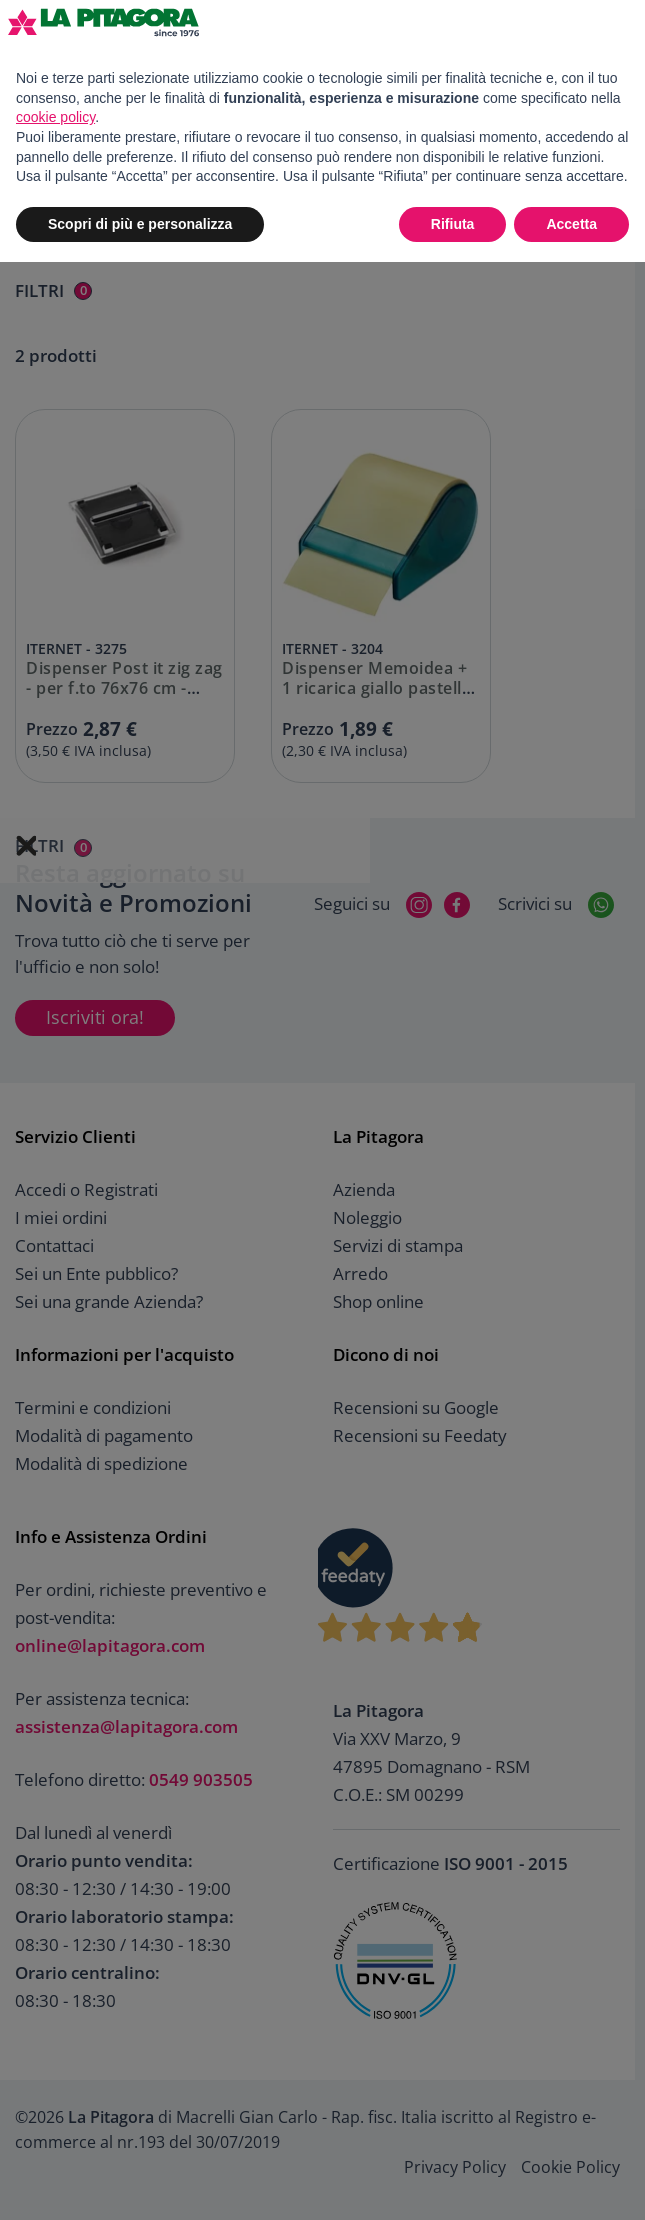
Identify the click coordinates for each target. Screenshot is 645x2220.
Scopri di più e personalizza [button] (140, 224)
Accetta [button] (571, 224)
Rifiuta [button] (453, 224)
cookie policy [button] (55, 117)
